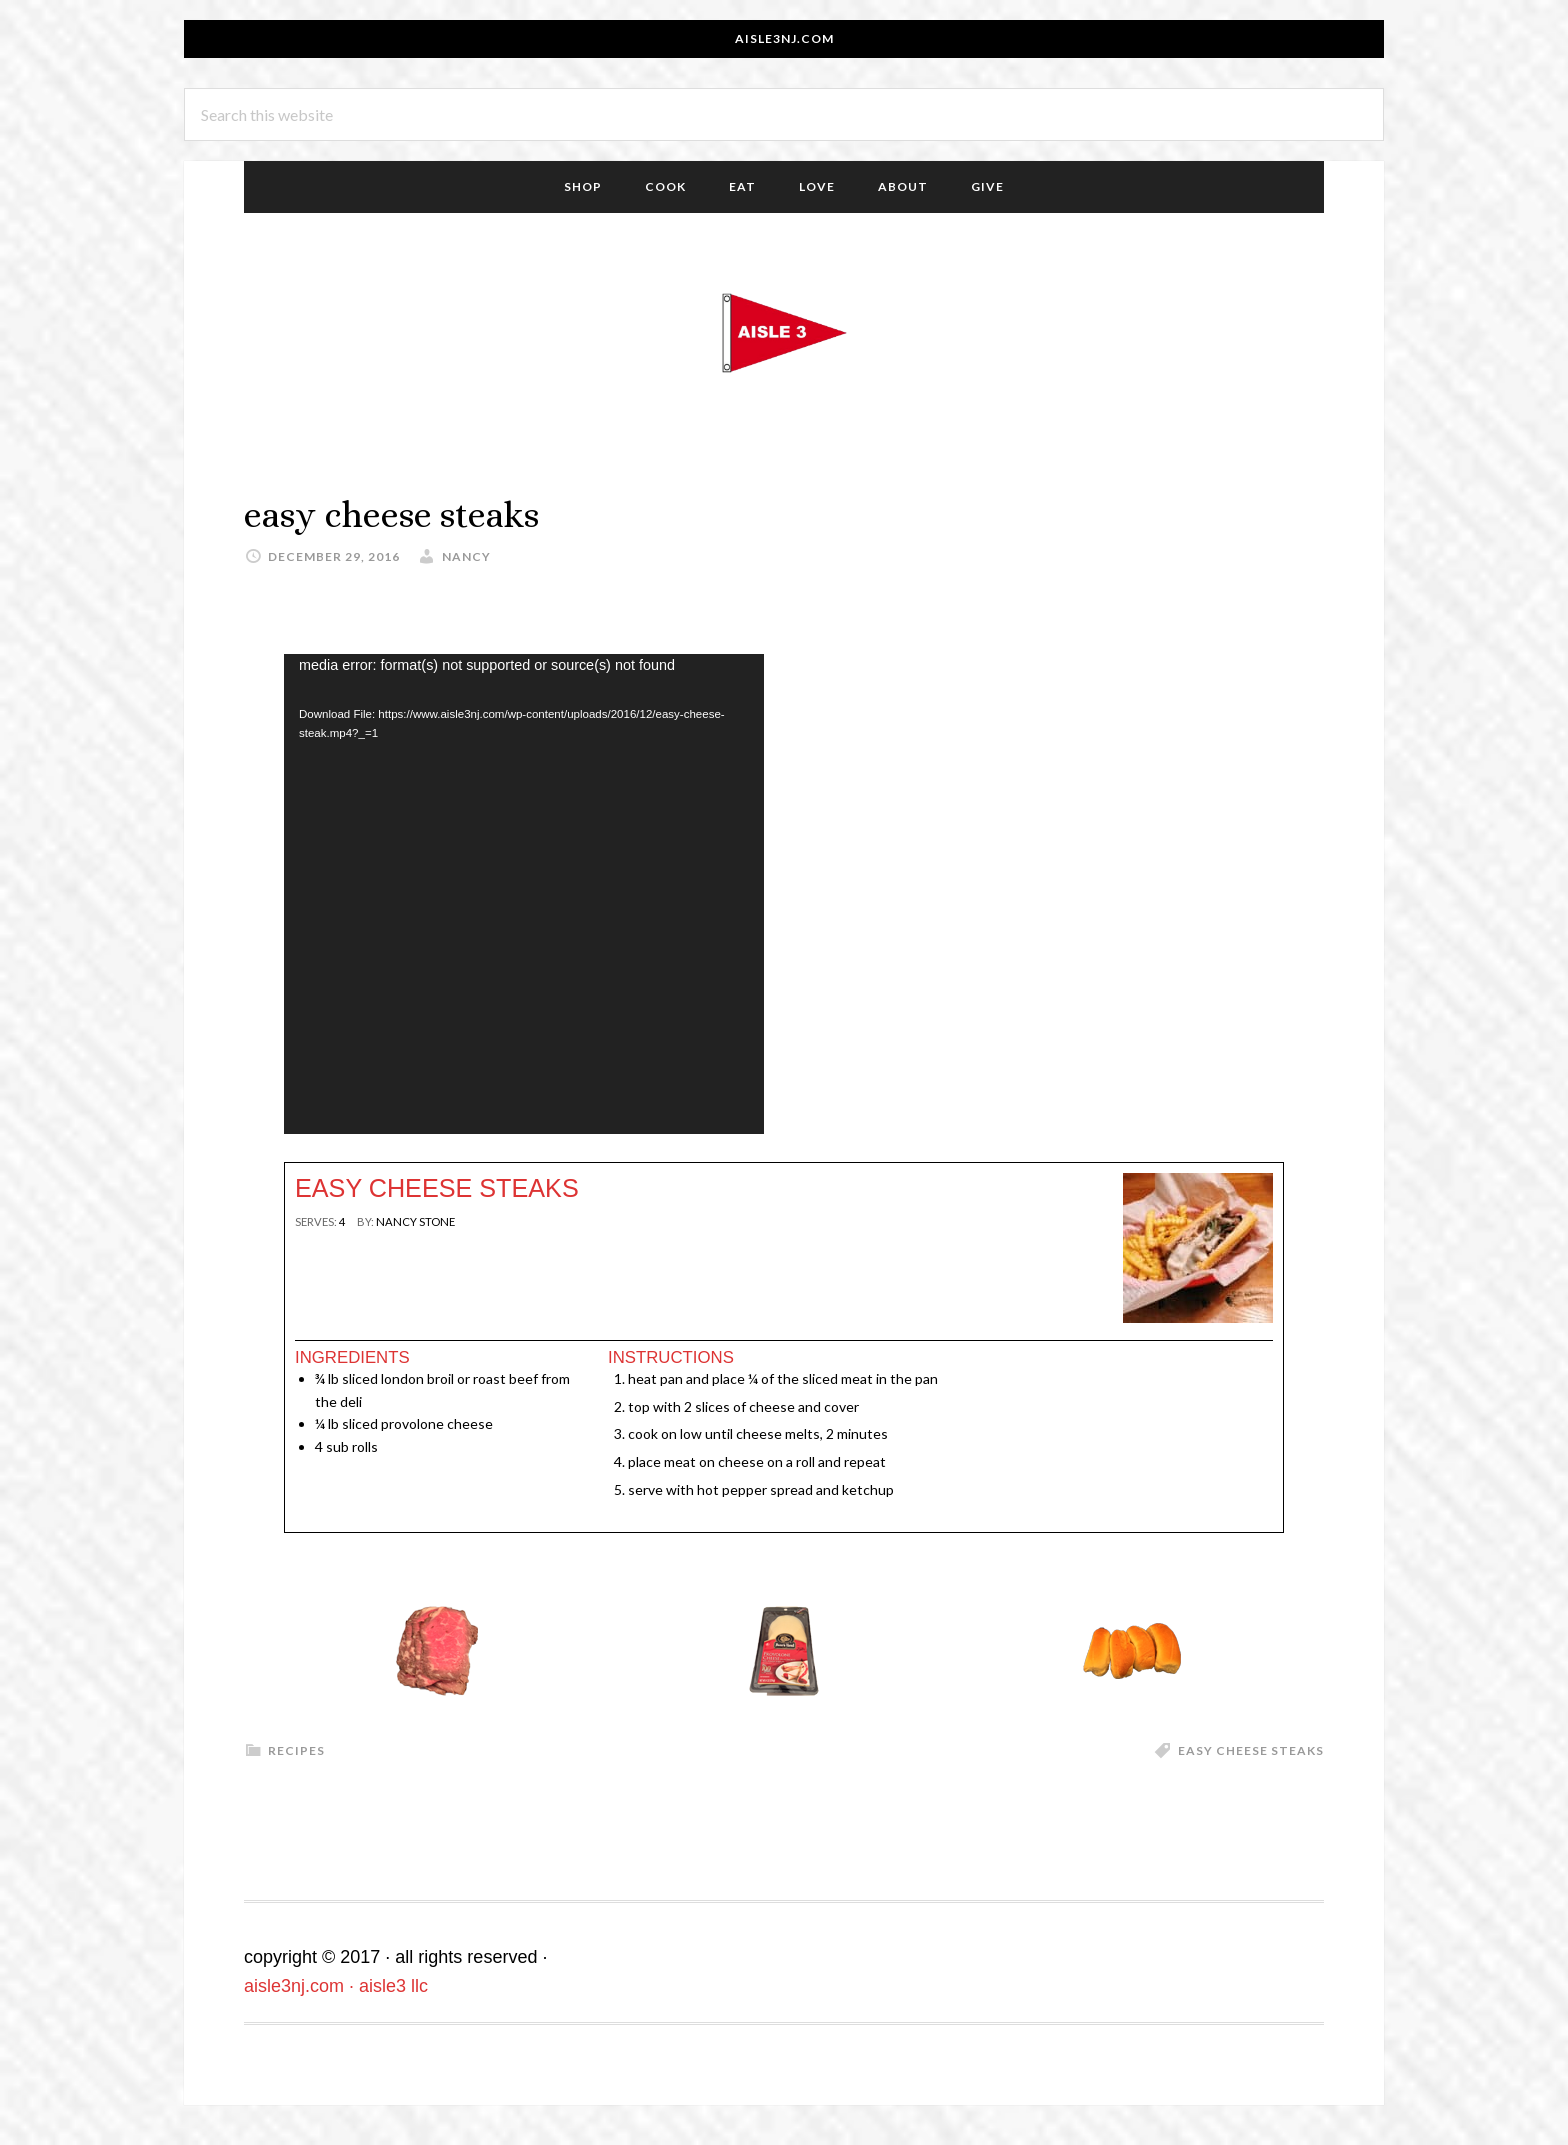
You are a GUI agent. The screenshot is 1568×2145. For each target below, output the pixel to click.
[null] (342, 1221)
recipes (296, 1750)
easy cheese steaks (1251, 1750)
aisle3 (784, 333)
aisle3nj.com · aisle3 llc (336, 1986)
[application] (524, 894)
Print (320, 1257)
